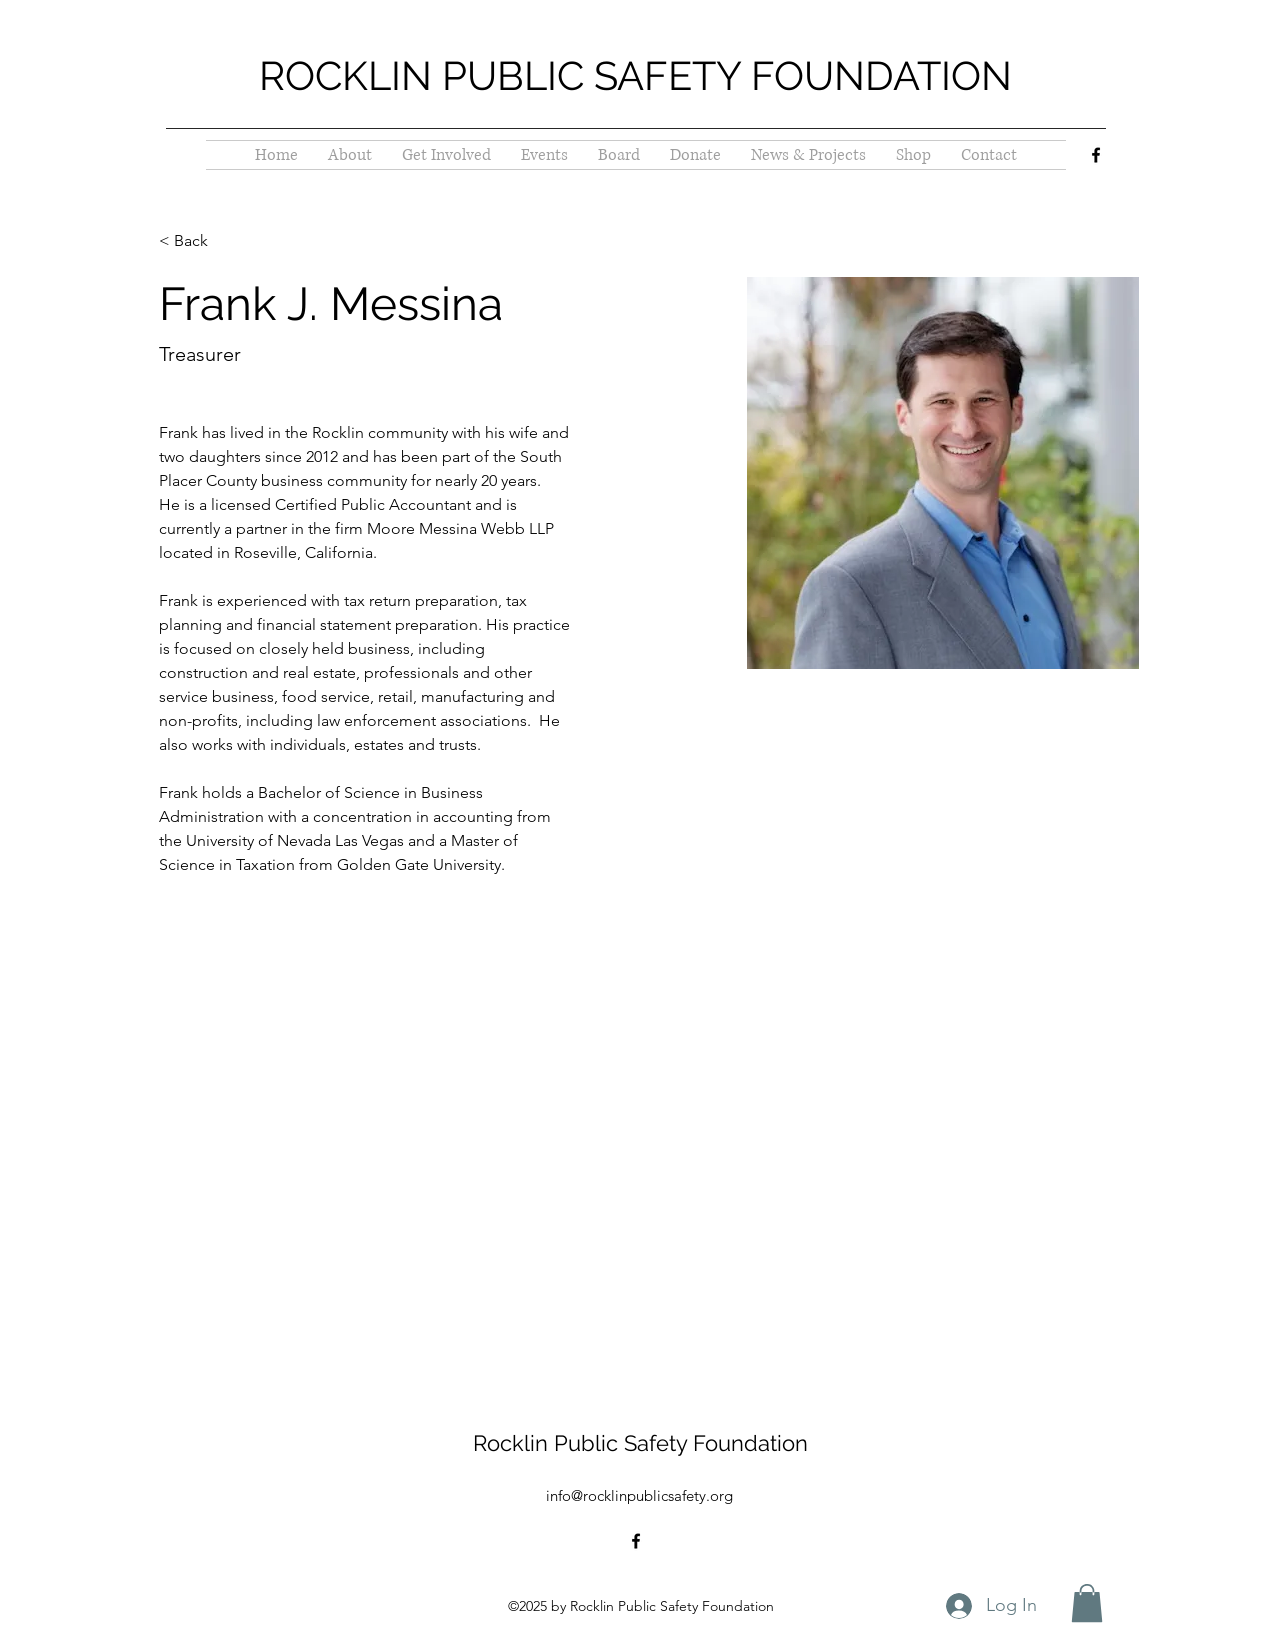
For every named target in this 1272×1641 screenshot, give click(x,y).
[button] (1087, 1603)
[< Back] (198, 241)
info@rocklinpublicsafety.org (639, 1495)
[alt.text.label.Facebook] (1096, 155)
